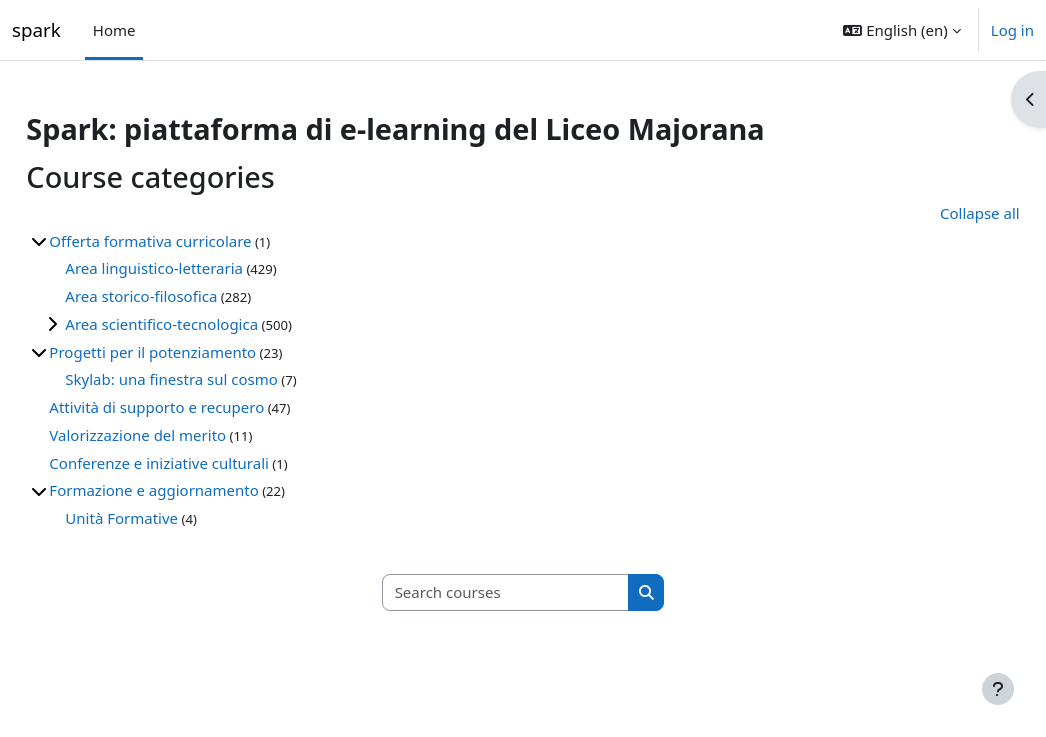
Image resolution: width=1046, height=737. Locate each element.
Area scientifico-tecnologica (206, 324)
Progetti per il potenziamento (197, 352)
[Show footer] (998, 689)
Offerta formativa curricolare (195, 241)
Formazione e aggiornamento (198, 490)
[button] (901, 30)
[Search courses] (506, 592)
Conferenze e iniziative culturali (204, 463)
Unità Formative (166, 518)
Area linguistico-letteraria (199, 268)
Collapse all (935, 213)
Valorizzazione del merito (182, 435)
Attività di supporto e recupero (201, 407)
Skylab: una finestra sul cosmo (216, 379)
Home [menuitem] (114, 30)
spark (36, 29)
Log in (1012, 30)
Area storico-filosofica (186, 296)
